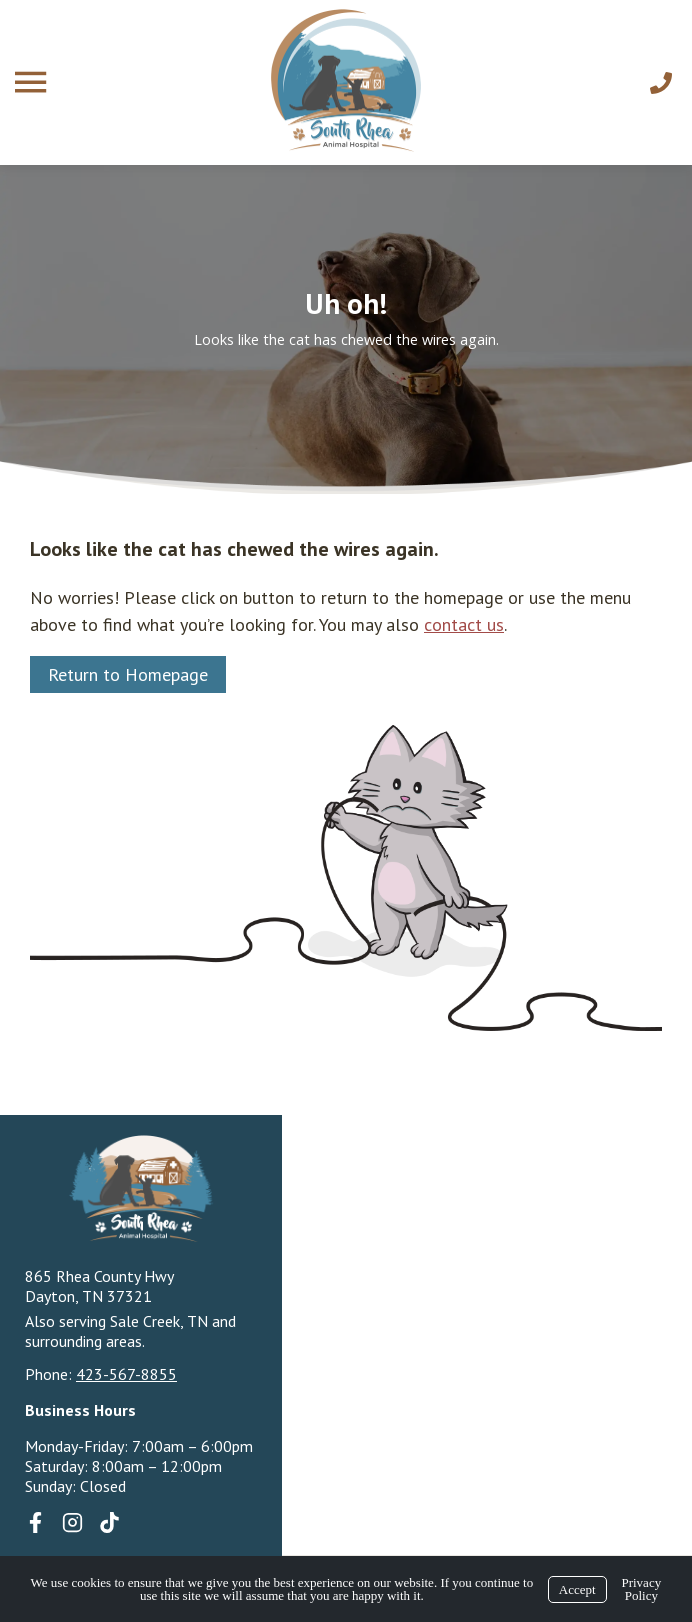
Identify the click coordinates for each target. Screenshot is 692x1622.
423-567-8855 (126, 1374)
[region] (346, 329)
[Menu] (33, 82)
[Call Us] (661, 83)
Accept (577, 1589)
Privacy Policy (641, 1589)
